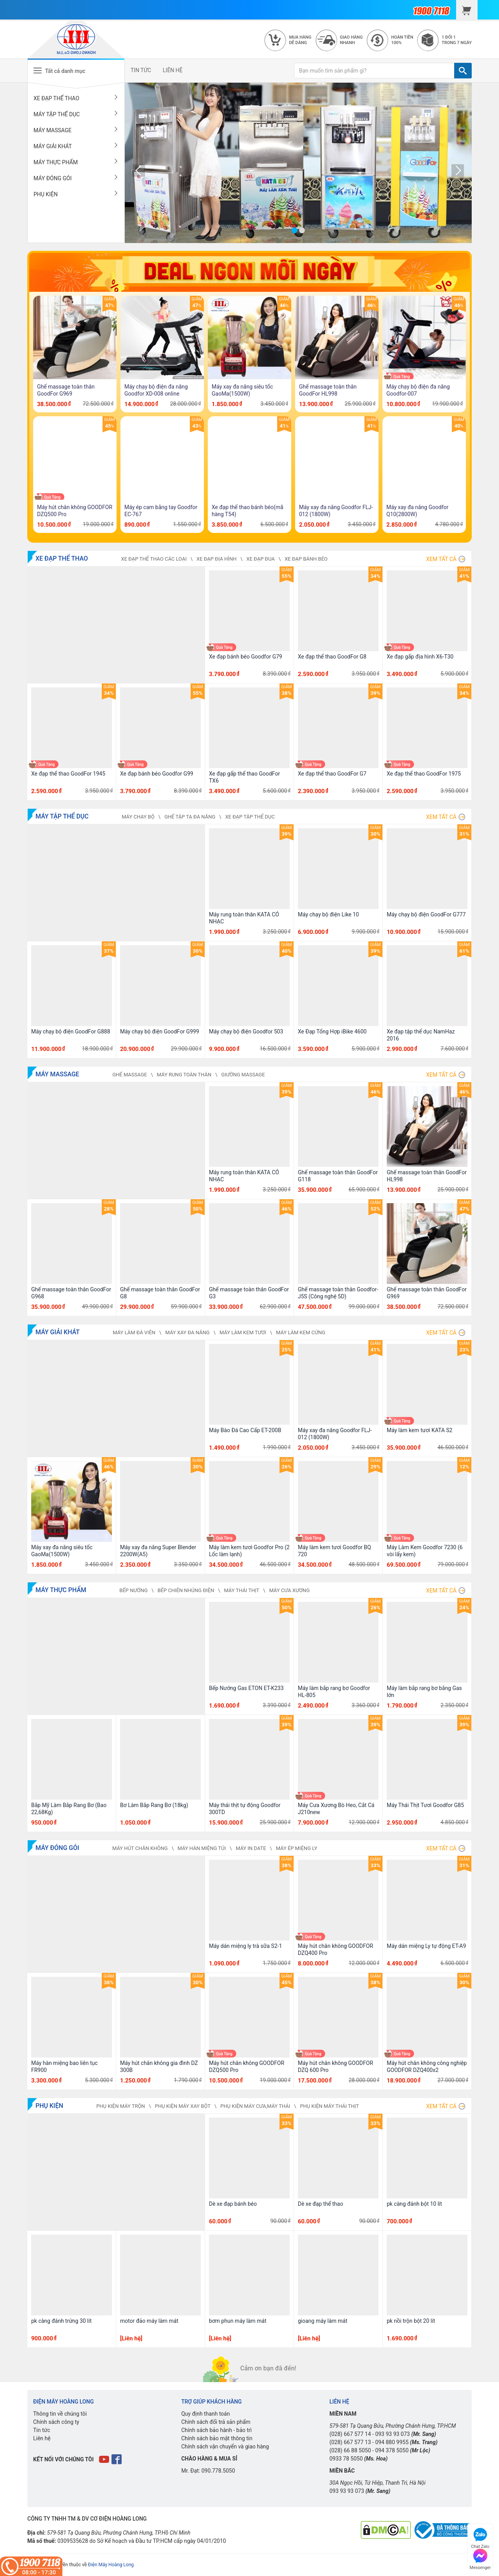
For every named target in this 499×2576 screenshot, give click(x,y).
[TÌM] (463, 70)
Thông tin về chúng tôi (60, 2414)
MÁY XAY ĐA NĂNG (187, 1332)
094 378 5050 (392, 2450)
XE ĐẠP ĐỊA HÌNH (216, 559)
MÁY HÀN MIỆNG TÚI (201, 1848)
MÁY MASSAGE (76, 129)
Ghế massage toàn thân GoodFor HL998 (328, 390)
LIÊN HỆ (173, 70)
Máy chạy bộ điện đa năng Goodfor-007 (418, 390)
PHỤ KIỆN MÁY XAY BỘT (183, 2106)
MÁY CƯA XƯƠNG (289, 1590)
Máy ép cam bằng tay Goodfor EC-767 (160, 510)
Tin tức (41, 2430)
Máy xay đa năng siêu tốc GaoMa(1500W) (242, 390)
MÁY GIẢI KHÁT (76, 145)
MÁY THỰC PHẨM (76, 161)
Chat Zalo (480, 2537)
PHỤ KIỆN (76, 193)
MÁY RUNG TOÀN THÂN (184, 1075)
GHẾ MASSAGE (129, 1075)
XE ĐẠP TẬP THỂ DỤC (250, 817)
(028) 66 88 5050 (350, 2450)
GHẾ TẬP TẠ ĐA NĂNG (190, 817)
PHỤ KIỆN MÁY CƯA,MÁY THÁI (255, 2106)
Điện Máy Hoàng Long (111, 2564)
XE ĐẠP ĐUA (260, 559)
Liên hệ (42, 2438)
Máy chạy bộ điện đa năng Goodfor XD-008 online (156, 390)
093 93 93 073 (392, 2434)
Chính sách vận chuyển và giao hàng (225, 2446)
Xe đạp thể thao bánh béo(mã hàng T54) (247, 510)
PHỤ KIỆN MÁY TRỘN (120, 2106)
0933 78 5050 (346, 2458)
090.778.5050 (218, 2471)
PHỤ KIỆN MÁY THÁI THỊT (329, 2106)
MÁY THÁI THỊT (241, 1590)
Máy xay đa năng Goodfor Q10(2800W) (417, 510)
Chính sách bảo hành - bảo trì (216, 2430)
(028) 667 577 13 (350, 2442)
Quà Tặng (401, 377)
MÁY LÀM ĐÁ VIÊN (134, 1332)
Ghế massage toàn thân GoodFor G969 (66, 390)
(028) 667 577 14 (350, 2434)
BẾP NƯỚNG (133, 1590)
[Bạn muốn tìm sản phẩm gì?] (374, 70)
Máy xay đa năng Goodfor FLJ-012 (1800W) (336, 510)
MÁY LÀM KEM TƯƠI (242, 1332)
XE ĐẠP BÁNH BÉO (306, 559)
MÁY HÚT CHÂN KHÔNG (140, 1848)
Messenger (480, 2558)
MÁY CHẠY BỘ (138, 817)
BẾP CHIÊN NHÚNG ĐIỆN (185, 1590)
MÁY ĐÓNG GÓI (76, 177)
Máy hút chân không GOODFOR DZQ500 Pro (74, 510)
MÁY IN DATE (251, 1848)
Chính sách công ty (56, 2422)
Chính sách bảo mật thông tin (217, 2438)
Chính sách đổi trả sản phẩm (215, 2422)
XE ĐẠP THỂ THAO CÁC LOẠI (154, 559)
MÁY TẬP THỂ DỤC (76, 113)
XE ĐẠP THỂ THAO (76, 97)
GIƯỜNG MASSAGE (243, 1075)
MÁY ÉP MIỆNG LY (296, 1848)
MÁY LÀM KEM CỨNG (300, 1332)
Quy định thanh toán (205, 2414)
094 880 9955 (392, 2442)
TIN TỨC (141, 70)
